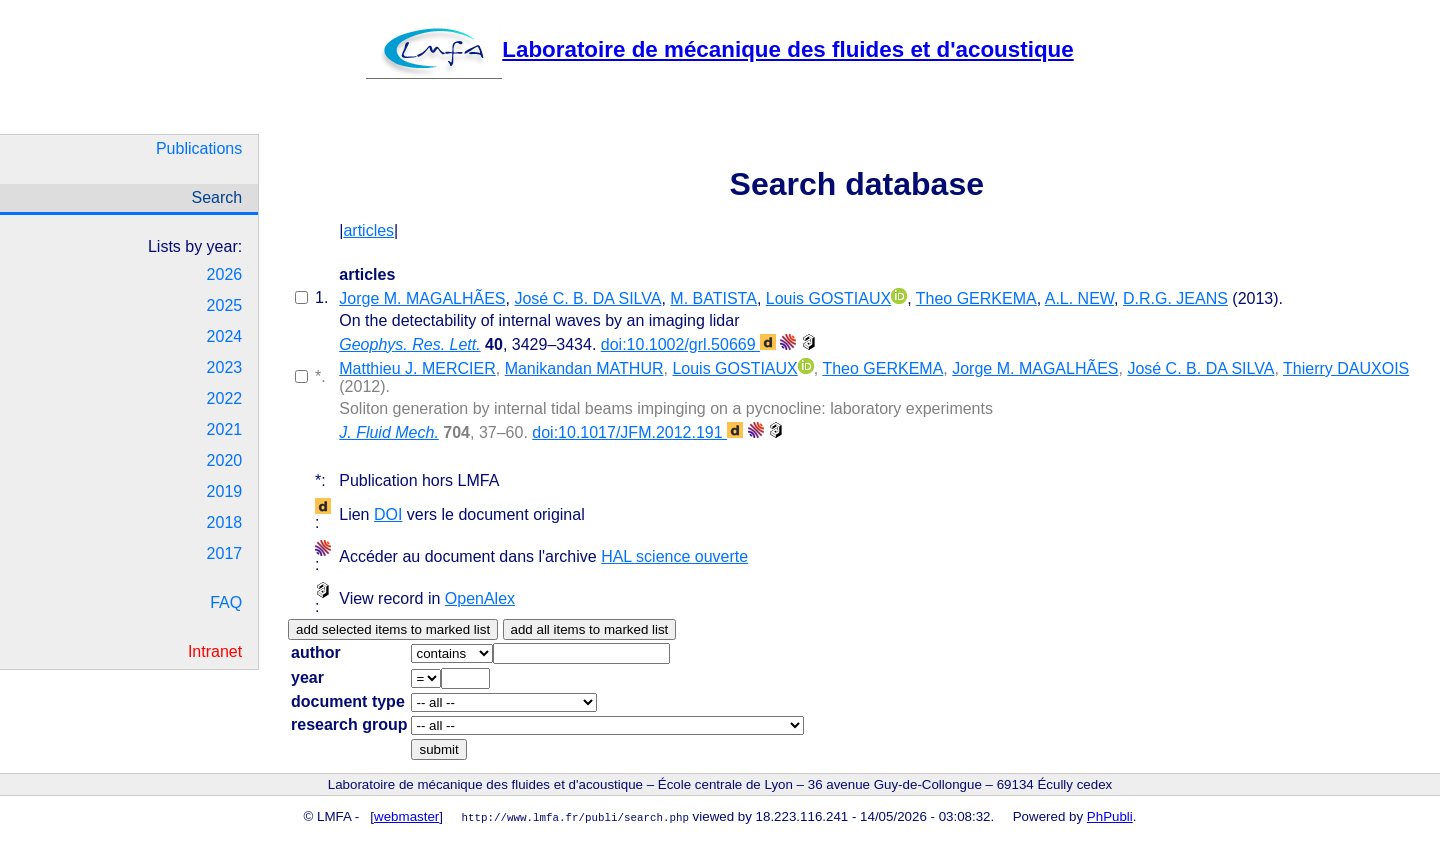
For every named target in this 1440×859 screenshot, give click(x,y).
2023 (225, 367)
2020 (225, 460)
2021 (225, 429)
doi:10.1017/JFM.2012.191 (637, 432)
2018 (225, 522)
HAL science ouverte (674, 556)
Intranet (215, 651)
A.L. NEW (1079, 298)
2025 (225, 305)
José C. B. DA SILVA (587, 298)
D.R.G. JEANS (1175, 298)
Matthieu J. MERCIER (417, 368)
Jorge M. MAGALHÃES (422, 298)
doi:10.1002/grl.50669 (688, 344)
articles (368, 230)
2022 (225, 398)
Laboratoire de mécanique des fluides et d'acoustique (719, 49)
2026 (225, 274)
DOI (388, 514)
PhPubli (1110, 816)
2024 (225, 336)
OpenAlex (480, 598)
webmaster (406, 816)
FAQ (226, 602)
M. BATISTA (713, 298)
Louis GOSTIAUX (828, 298)
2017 (225, 553)
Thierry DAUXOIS (1346, 368)
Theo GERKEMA (976, 298)
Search (216, 197)
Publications (199, 148)
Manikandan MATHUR (584, 368)
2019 (225, 491)
